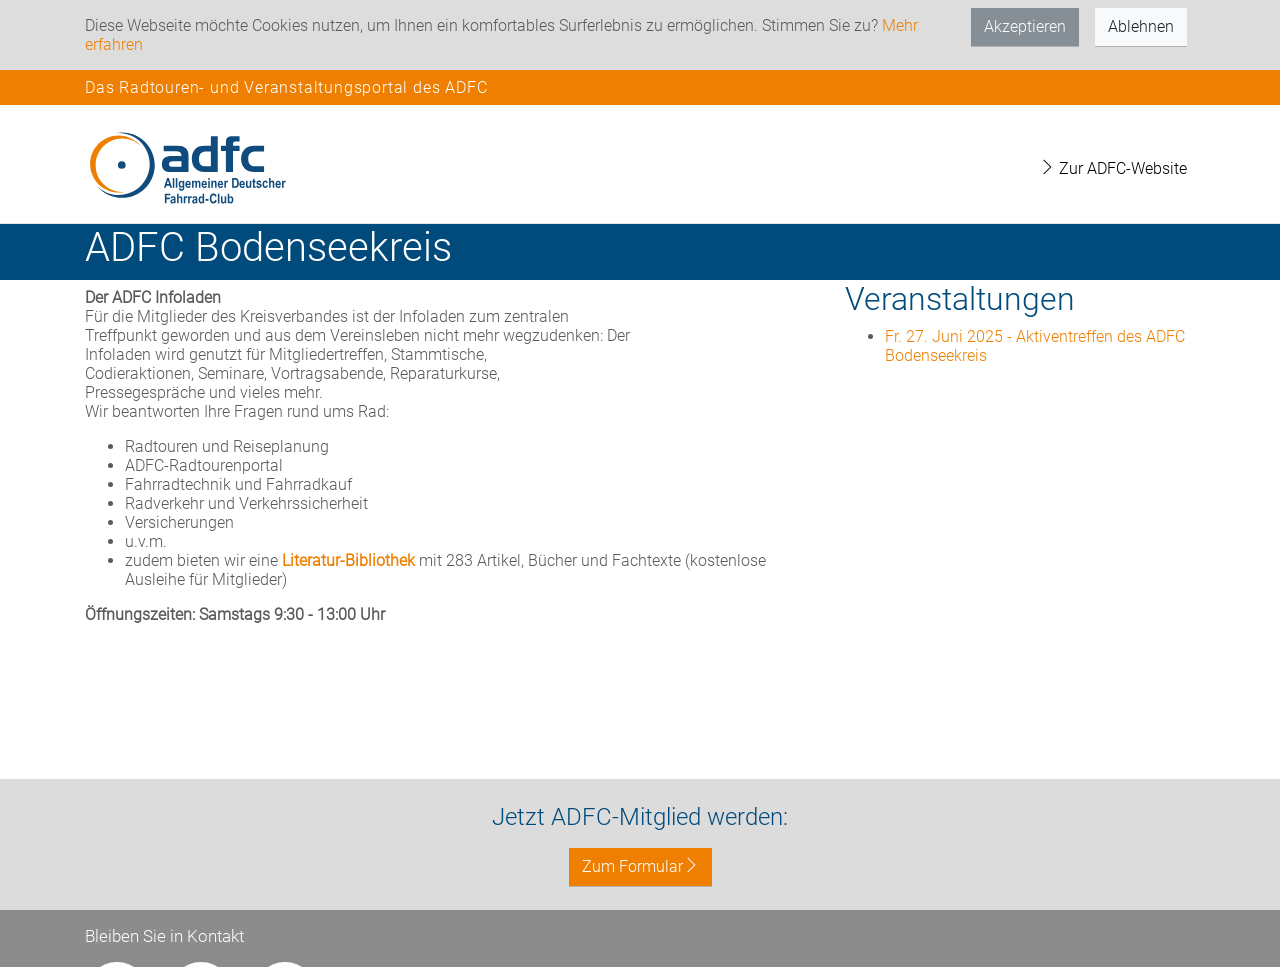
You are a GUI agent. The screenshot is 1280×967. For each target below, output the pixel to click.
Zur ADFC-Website (1113, 168)
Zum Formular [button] (640, 866)
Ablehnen (1141, 26)
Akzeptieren (1025, 26)
